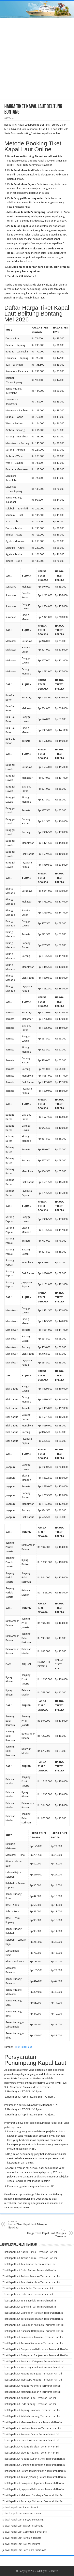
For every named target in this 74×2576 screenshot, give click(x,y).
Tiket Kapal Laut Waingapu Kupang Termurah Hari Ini (32, 2379)
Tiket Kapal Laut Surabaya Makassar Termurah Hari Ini (32, 2501)
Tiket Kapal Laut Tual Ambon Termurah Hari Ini (28, 2264)
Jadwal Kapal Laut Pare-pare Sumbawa (24, 2550)
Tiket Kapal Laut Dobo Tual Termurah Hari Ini (27, 2294)
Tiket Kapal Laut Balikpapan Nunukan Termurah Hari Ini (33, 2324)
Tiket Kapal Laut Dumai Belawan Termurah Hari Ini (30, 2440)
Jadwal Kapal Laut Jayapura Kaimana (22, 2525)
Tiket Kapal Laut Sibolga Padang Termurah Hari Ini (30, 2452)
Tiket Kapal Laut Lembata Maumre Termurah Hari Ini (31, 2428)
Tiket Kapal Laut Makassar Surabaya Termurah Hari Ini (32, 2495)
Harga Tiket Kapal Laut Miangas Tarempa (45, 2233)
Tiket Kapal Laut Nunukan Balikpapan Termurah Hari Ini (33, 2331)
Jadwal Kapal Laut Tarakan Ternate (21, 2537)
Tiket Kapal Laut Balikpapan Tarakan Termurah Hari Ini (32, 2312)
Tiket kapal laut (23, 2046)
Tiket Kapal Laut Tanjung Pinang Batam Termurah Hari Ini (34, 2477)
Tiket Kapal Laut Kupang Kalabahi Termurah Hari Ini (31, 2410)
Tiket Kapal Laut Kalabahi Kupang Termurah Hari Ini (31, 2416)
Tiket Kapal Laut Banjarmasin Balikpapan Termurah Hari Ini (35, 2349)
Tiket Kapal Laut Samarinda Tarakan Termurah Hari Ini (32, 2337)
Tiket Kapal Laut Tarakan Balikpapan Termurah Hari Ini (32, 2318)
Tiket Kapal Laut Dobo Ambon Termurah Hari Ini (29, 2270)
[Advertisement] (37, 59)
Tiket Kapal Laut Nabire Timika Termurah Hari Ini (29, 2251)
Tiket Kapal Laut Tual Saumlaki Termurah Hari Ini (29, 2300)
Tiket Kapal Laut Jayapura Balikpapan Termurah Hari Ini (33, 2489)
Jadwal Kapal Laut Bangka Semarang (23, 2519)
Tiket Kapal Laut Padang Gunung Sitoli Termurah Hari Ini (33, 2458)
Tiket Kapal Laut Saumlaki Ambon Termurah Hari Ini (31, 2282)
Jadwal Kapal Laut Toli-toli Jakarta (21, 2543)
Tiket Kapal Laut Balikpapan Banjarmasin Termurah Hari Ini (35, 2355)
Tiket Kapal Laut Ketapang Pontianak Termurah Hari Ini (33, 2367)
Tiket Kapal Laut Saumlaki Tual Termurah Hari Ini (29, 2306)
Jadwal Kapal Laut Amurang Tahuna (22, 2513)
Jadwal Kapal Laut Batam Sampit (20, 2507)
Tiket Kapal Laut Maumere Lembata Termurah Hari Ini (32, 2422)
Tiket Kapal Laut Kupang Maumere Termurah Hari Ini (31, 2385)
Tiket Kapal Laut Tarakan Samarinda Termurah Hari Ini (32, 2343)
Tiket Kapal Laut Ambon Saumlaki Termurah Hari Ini (31, 2276)
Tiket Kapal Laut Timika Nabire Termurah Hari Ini (29, 2258)
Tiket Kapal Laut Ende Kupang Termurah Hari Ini (29, 2404)
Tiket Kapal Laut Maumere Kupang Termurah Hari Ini (31, 2391)
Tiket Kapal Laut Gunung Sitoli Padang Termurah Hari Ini (33, 2464)
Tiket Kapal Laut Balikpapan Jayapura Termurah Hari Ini (33, 2483)
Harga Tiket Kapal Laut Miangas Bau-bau (28, 2224)
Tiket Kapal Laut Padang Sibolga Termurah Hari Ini (30, 2446)
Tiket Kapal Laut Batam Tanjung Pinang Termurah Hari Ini (34, 2470)
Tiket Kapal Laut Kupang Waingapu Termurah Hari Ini (32, 2373)
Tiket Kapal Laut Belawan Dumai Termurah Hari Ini (30, 2434)
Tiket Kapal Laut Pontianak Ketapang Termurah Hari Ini (33, 2361)
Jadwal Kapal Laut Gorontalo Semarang (24, 2531)
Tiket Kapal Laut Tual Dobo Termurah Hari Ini (27, 2288)
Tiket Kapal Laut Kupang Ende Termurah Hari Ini (29, 2397)
